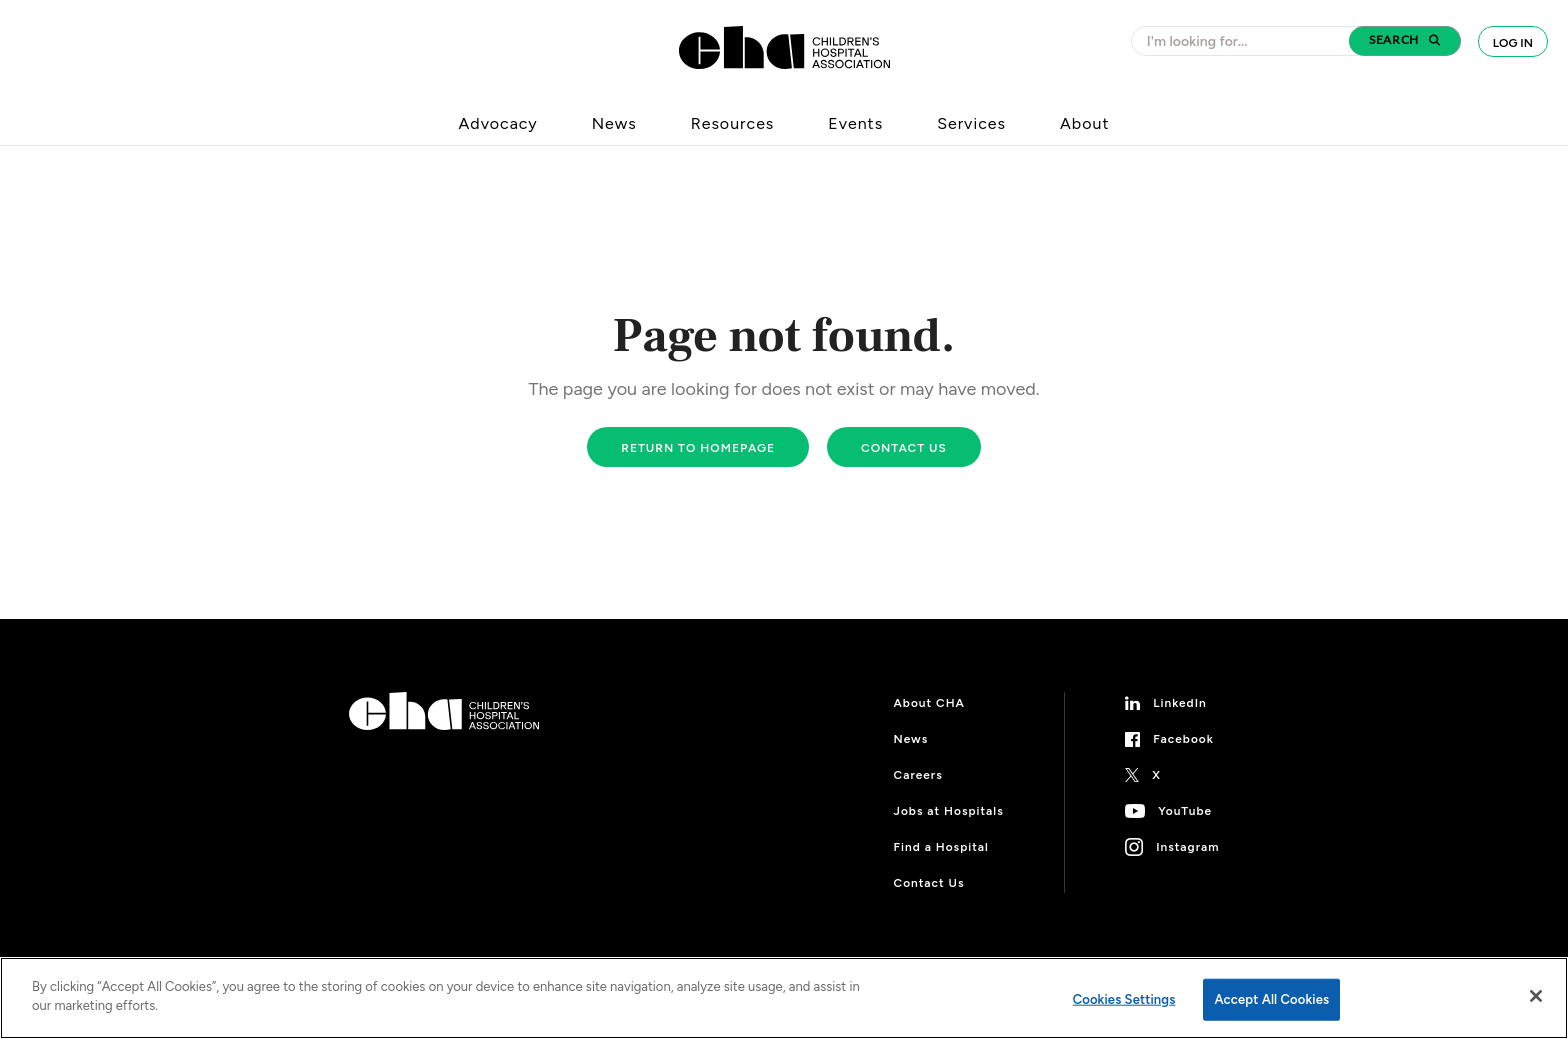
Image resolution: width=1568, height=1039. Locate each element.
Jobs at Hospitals (949, 811)
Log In (1513, 43)
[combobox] (1246, 41)
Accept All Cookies (1271, 999)
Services (971, 123)
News (614, 123)
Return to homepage (698, 448)
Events (855, 123)
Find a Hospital (941, 847)
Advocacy (498, 123)
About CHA (929, 703)
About (1084, 123)
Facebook (1183, 739)
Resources (733, 123)
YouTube (1185, 811)
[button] (1405, 41)
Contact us (904, 448)
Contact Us (929, 883)
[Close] (1536, 996)
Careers (918, 775)
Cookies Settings (1124, 999)
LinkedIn (1180, 703)
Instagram (1187, 847)
